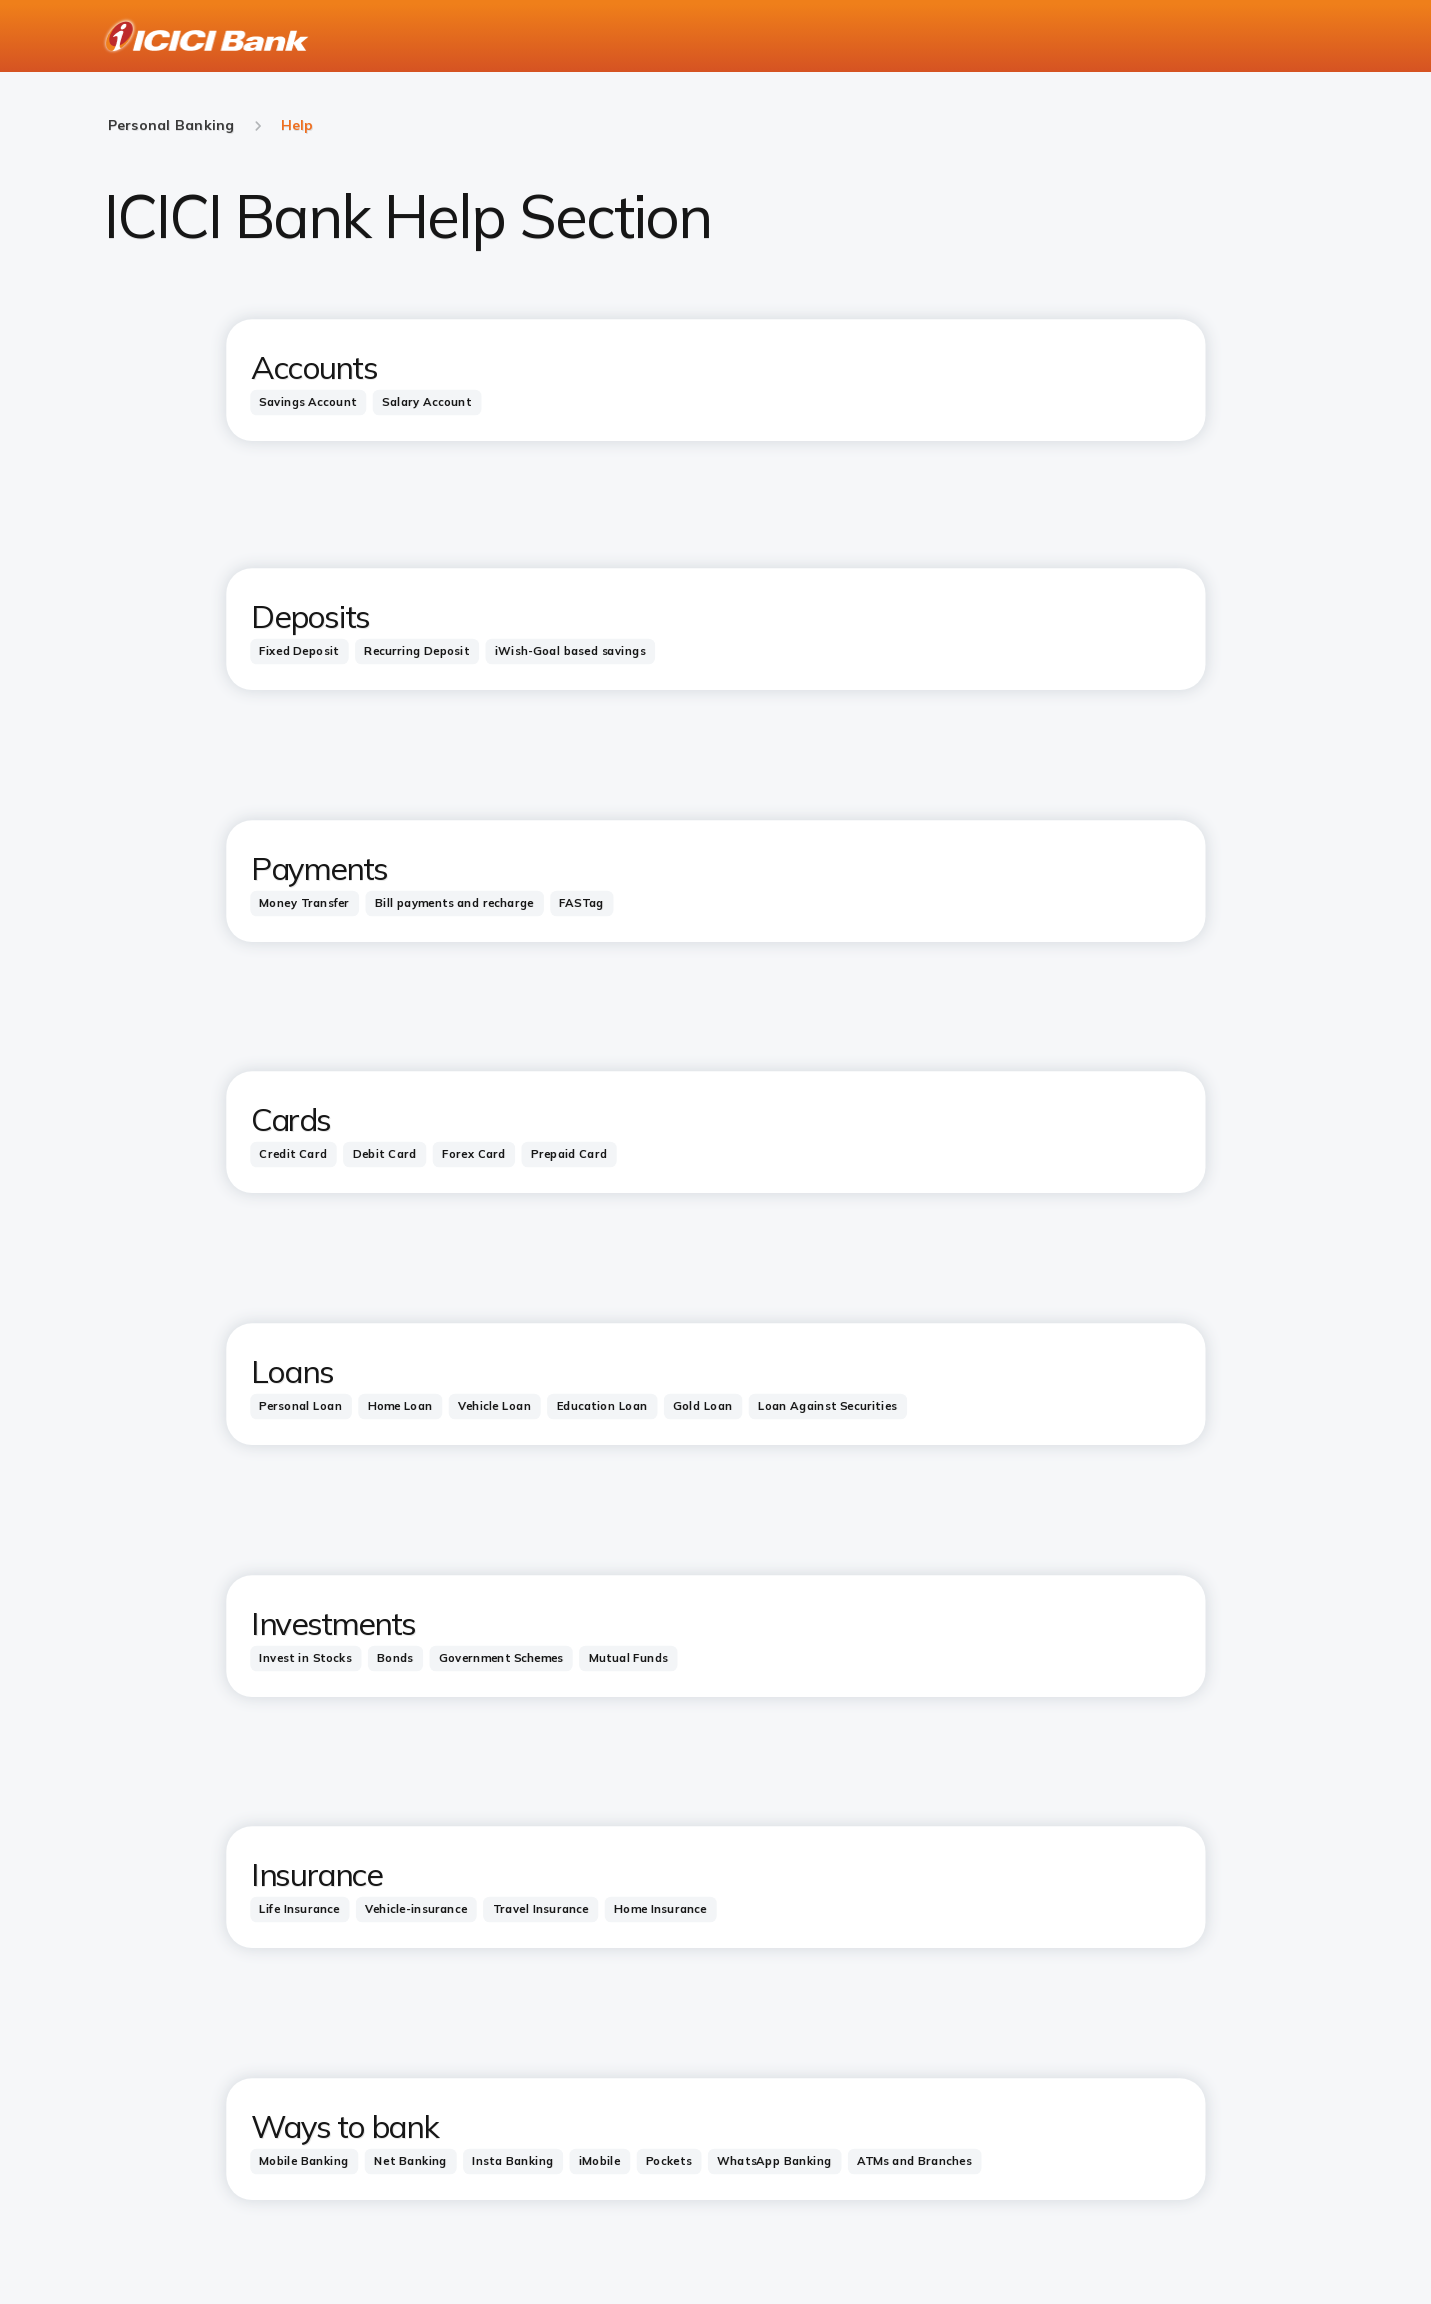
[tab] (308, 401)
